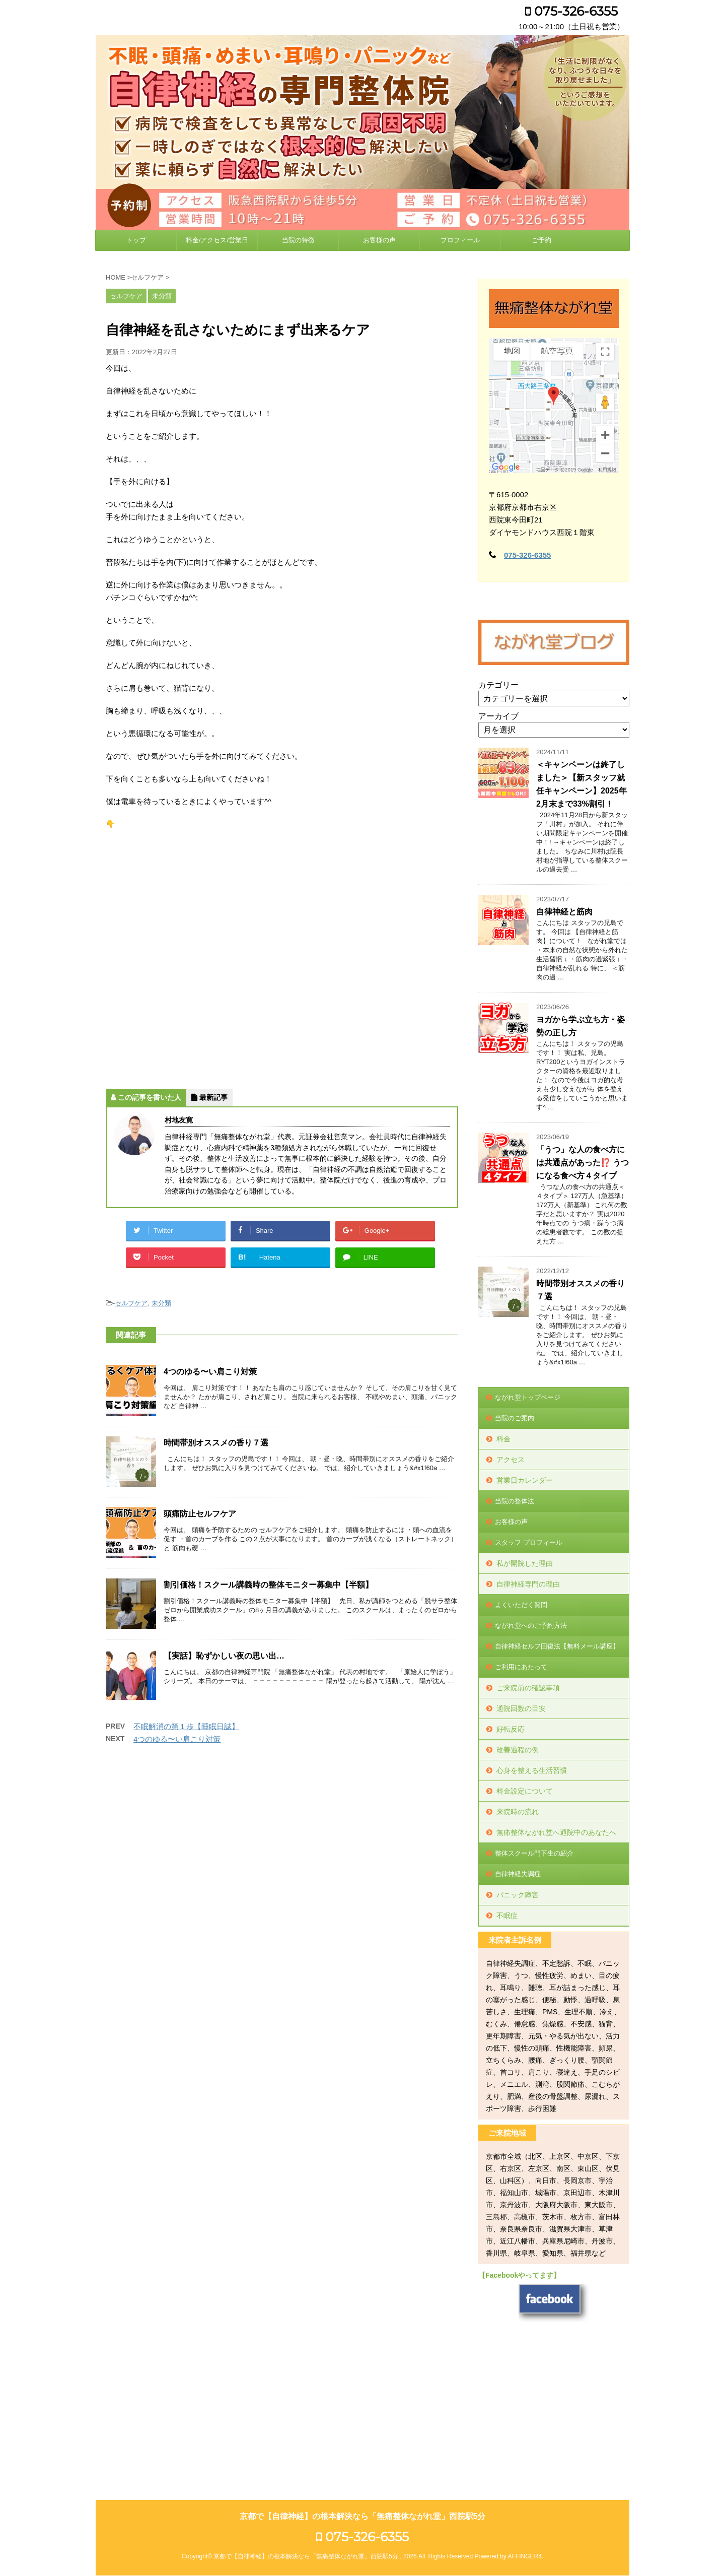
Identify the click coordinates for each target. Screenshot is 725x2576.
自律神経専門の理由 (528, 1584)
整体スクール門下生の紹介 (534, 1853)
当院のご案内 (514, 1418)
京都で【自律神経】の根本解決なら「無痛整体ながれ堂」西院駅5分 (363, 2378)
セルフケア (131, 1303)
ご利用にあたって (521, 1667)
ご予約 (541, 240)
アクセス (510, 1460)
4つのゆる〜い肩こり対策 (210, 1371)
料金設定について (524, 1791)
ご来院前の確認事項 (528, 1688)
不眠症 (507, 1915)
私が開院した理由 (524, 1563)
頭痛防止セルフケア (200, 1513)
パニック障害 (517, 1895)
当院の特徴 (298, 240)
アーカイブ (498, 716)
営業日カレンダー (524, 1480)
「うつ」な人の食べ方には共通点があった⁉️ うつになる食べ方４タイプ (582, 1162)
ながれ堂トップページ (527, 1397)
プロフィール (460, 240)
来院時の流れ (517, 1812)
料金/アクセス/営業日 (217, 240)
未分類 (161, 1303)
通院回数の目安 (521, 1708)
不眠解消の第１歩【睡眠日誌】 (186, 1726)
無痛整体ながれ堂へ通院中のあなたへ (556, 1832)
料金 (503, 1439)
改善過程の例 (517, 1750)
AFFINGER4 (524, 2418)
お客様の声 (379, 240)
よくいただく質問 (521, 1605)
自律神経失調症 (518, 1874)
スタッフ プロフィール (528, 1542)
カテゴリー (498, 685)
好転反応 (510, 1729)
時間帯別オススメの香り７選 (216, 1442)
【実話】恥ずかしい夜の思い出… (224, 1656)
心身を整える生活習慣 (531, 1770)
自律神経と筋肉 (564, 911)
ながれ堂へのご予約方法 (531, 1625)
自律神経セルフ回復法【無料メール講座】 (557, 1646)
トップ (136, 240)
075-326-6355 (571, 11)
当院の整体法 (514, 1501)
